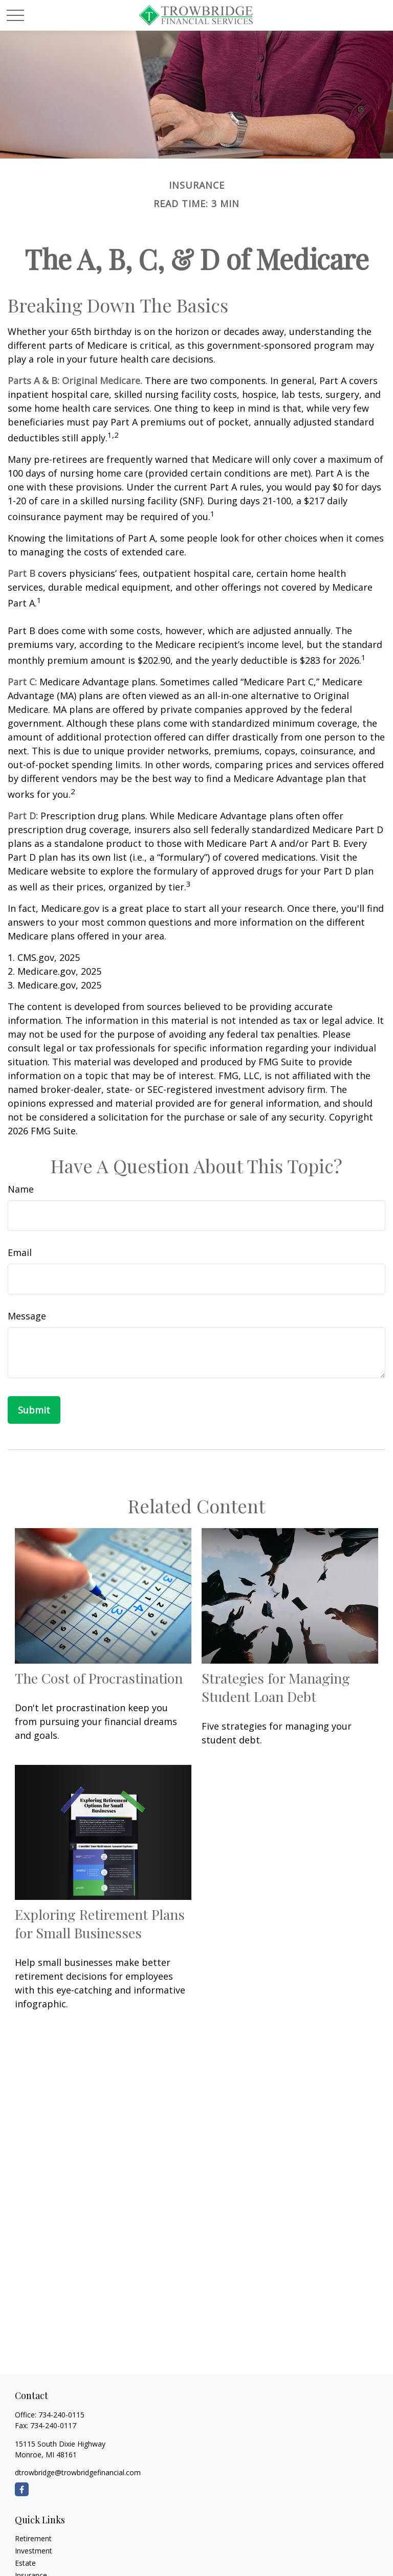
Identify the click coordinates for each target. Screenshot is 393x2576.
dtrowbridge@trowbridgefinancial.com (78, 2472)
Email (20, 1252)
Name (21, 1189)
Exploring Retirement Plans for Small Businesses (100, 1923)
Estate (25, 2563)
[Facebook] (22, 2489)
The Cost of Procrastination (99, 1678)
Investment (33, 2551)
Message (27, 1316)
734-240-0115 (61, 2415)
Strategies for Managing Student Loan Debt (276, 1687)
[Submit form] (34, 1410)
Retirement (33, 2538)
